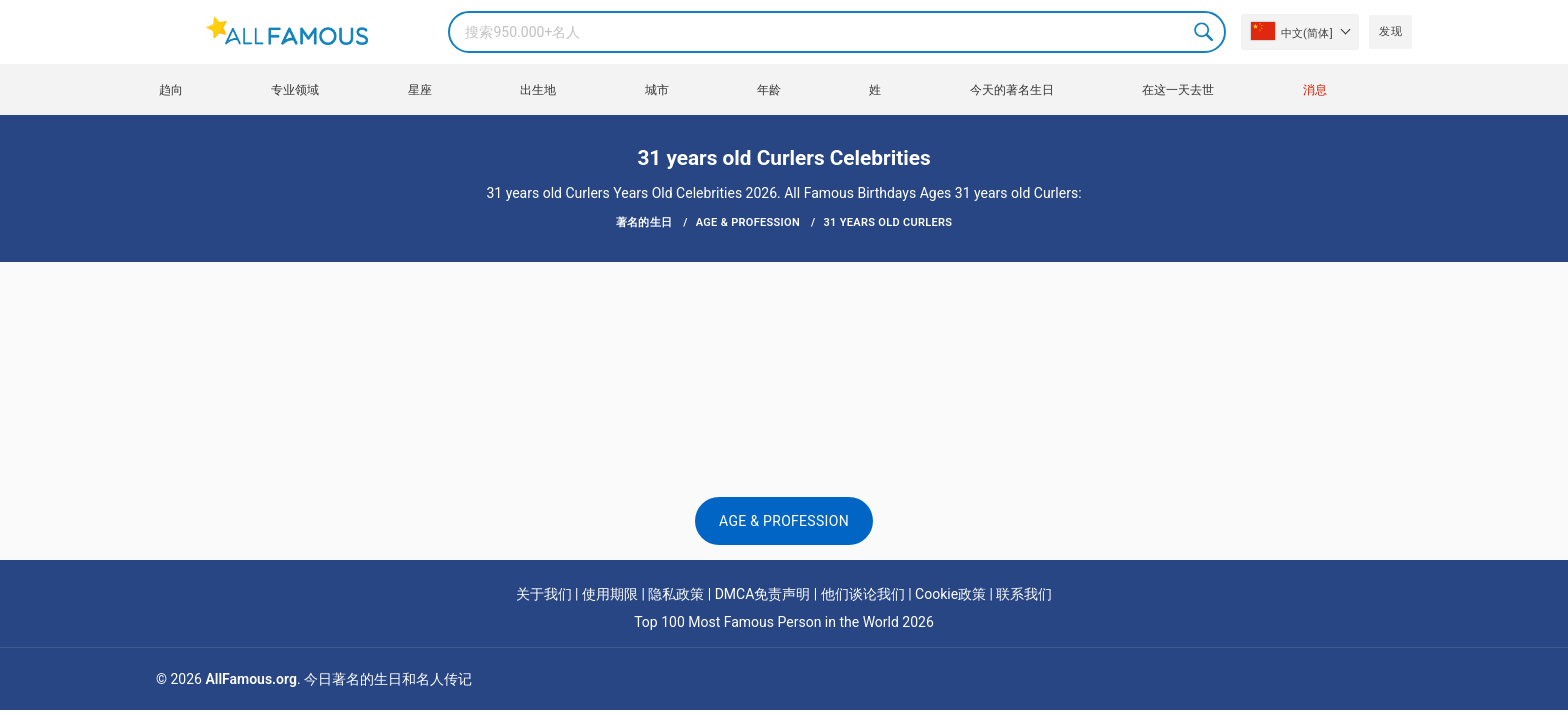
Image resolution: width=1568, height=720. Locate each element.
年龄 (769, 90)
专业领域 (295, 90)
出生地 (538, 90)
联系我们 (1024, 594)
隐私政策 (676, 594)
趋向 (171, 90)
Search (1205, 32)
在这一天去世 (1178, 90)
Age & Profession (784, 521)
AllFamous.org (250, 679)
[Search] (837, 32)
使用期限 (610, 594)
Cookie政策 (950, 594)
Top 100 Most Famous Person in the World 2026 (784, 622)
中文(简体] (1292, 31)
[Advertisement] (784, 322)
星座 (420, 90)
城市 (657, 90)
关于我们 (544, 594)
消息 (1315, 90)
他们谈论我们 (863, 594)
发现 (1390, 31)
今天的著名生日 (1012, 90)
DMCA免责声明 (763, 594)
